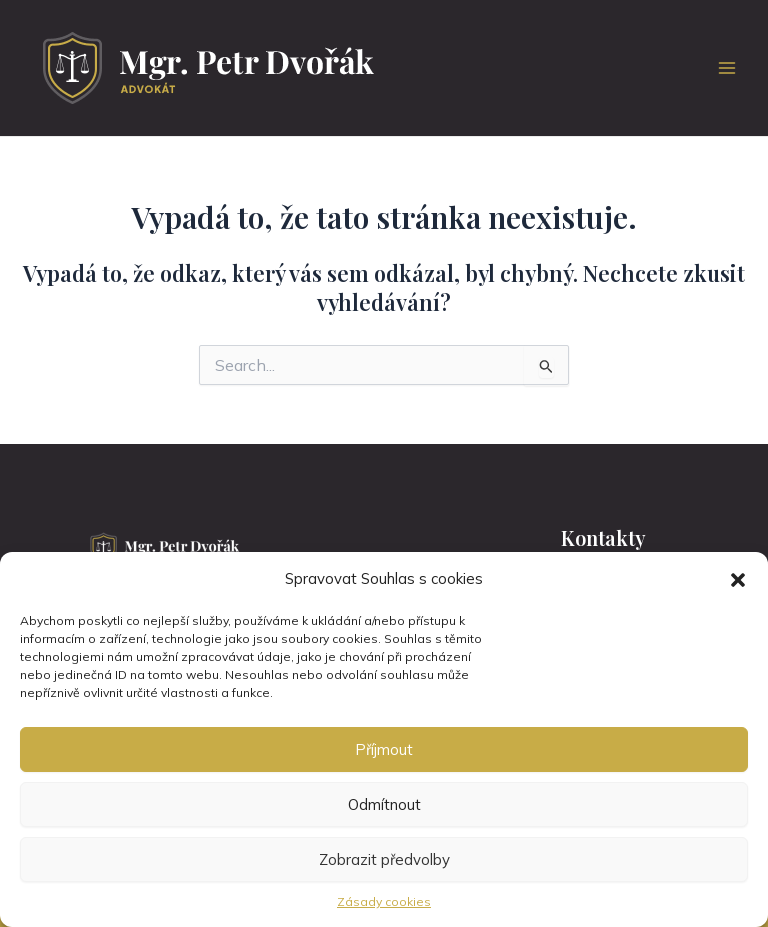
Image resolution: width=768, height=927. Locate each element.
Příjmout (384, 749)
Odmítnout (384, 804)
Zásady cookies (384, 901)
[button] (738, 580)
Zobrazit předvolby (384, 859)
